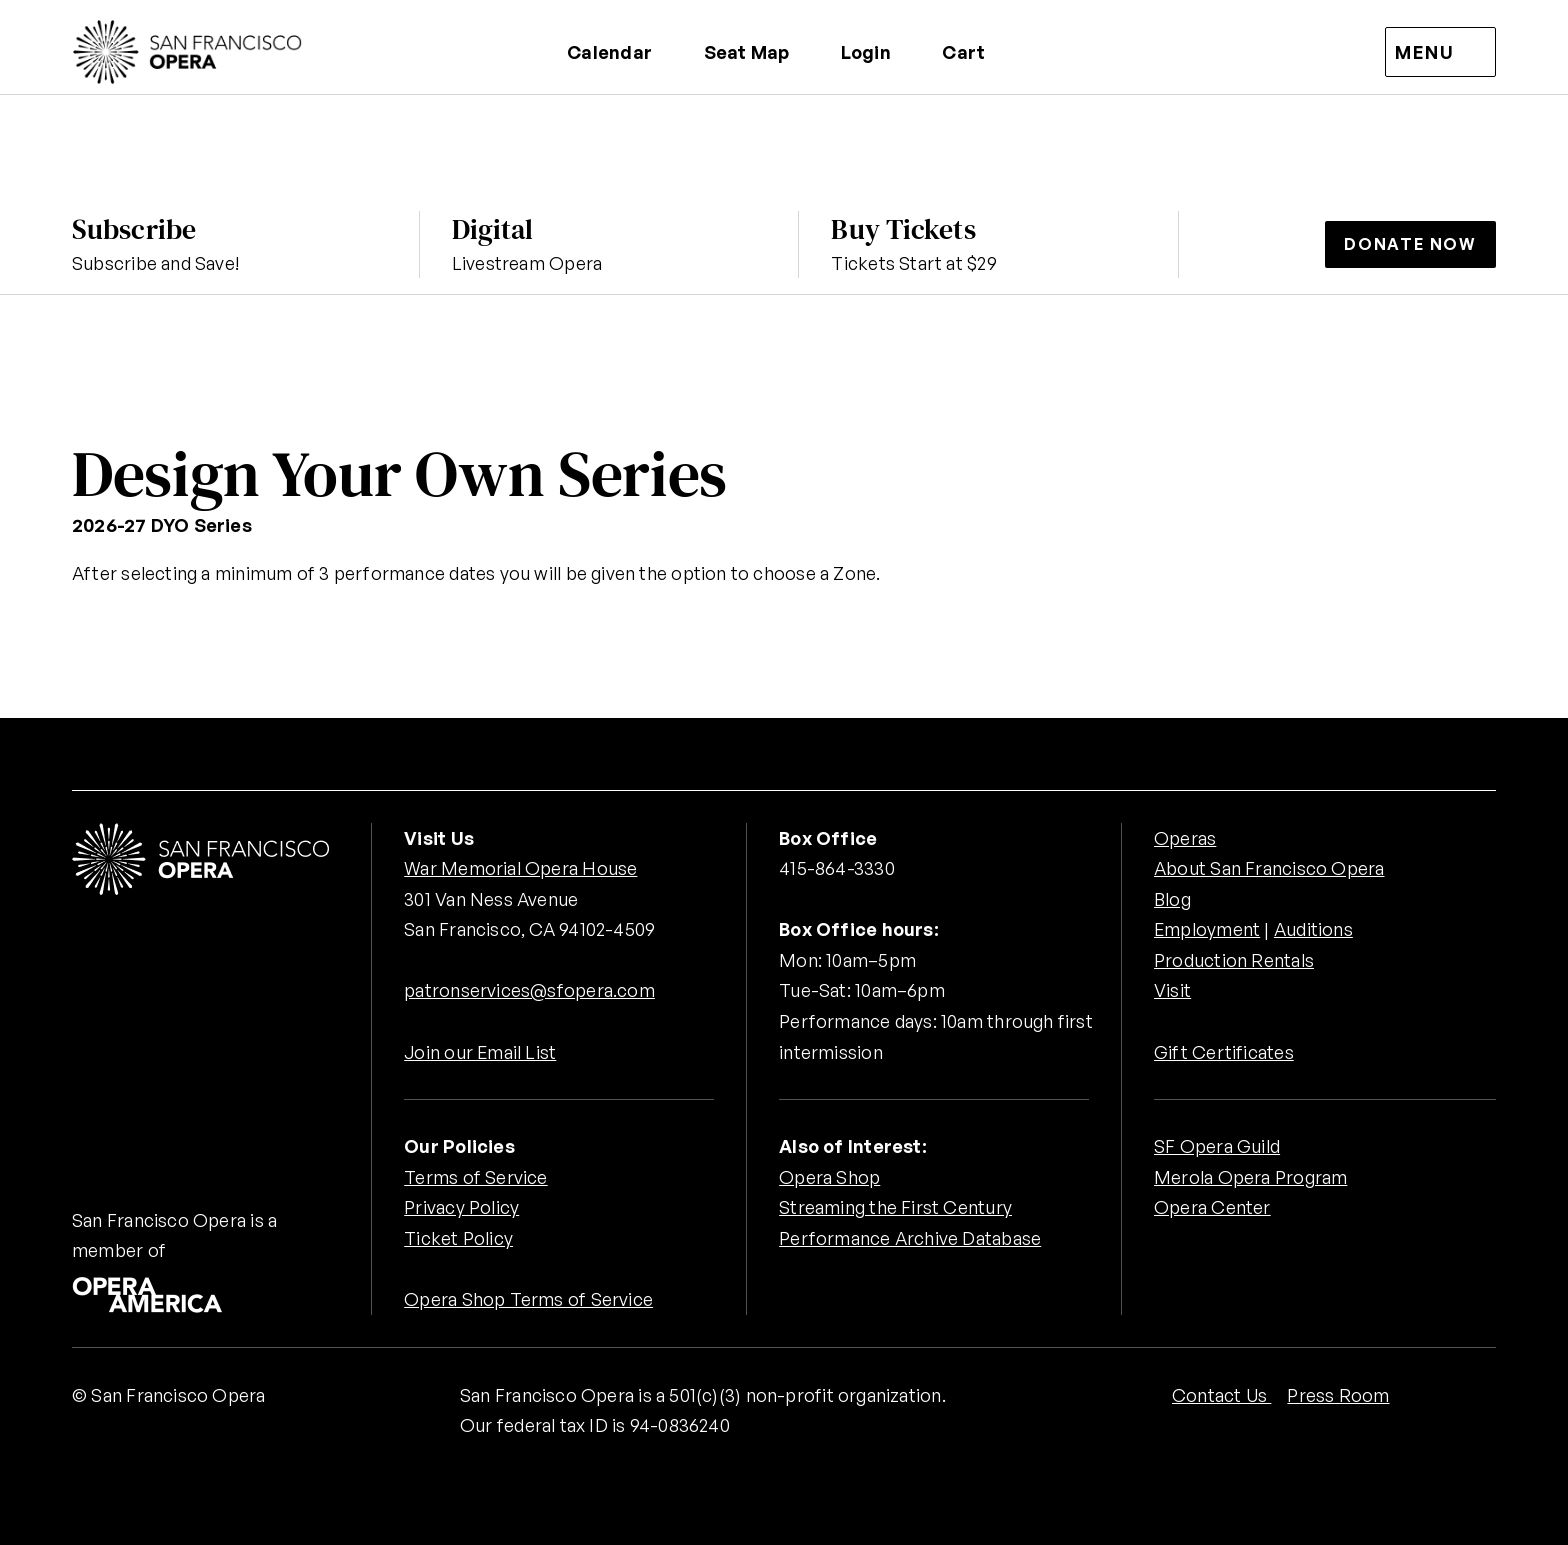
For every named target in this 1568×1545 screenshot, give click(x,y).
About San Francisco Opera (1269, 868)
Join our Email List (480, 1052)
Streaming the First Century (895, 1207)
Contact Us (1221, 1395)
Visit (1172, 990)
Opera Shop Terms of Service (528, 1299)
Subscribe (134, 229)
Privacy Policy (461, 1207)
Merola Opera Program (1250, 1177)
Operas (1185, 838)
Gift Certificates (1224, 1052)
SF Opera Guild (1217, 1146)
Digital (493, 229)
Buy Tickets (903, 229)
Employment (1207, 929)
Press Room (1338, 1395)
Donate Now (1410, 244)
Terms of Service (475, 1177)
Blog (1172, 899)
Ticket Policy (458, 1238)
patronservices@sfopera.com (529, 990)
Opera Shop (829, 1177)
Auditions (1314, 929)
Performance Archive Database (910, 1238)
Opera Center (1212, 1207)
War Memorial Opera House (520, 868)
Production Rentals (1234, 960)
